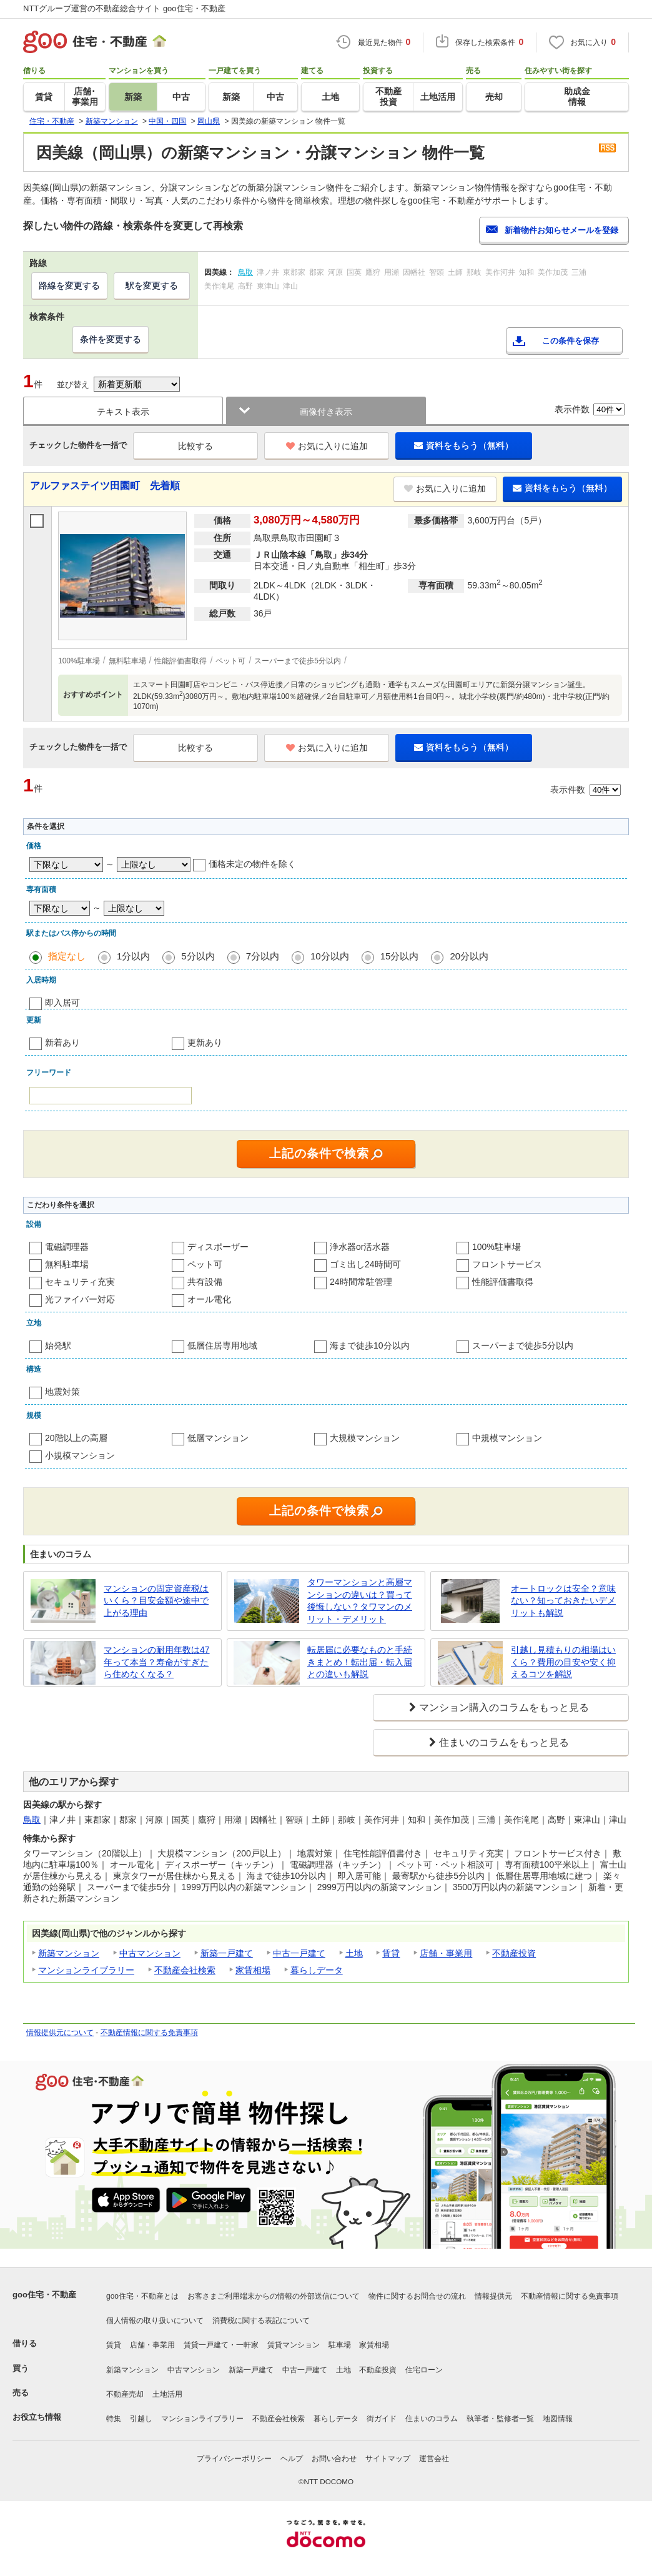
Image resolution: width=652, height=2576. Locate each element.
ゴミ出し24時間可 (365, 1264)
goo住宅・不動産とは (142, 2296)
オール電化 (209, 1299)
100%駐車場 (496, 1247)
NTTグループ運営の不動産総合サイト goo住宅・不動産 (124, 8)
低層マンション (218, 1438)
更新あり (204, 1043)
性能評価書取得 (502, 1282)
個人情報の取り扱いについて (155, 2320)
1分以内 (133, 956)
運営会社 (434, 2458)
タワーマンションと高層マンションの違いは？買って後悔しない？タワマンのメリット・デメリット (359, 1600)
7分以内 (262, 956)
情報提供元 (493, 2296)
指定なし (67, 956)
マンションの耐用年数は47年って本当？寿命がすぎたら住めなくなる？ (157, 1662)
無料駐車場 (67, 1264)
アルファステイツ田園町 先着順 (105, 485)
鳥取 (32, 1820)
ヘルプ (291, 2458)
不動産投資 (514, 1953)
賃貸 (391, 1953)
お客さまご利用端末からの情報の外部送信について (273, 2296)
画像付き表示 (326, 412)
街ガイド (382, 2418)
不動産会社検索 (184, 1970)
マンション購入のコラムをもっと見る (504, 1707)
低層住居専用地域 (222, 1345)
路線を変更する (69, 285)
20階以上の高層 (76, 1438)
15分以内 (399, 956)
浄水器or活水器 (360, 1247)
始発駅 (58, 1345)
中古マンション (149, 1953)
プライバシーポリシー (234, 2458)
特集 (113, 2418)
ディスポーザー (218, 1247)
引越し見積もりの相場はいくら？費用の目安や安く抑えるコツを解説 (563, 1662)
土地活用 (167, 2394)
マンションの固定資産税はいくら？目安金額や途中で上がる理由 (156, 1600)
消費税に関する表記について (261, 2320)
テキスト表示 (123, 412)
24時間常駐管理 (361, 1282)
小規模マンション (80, 1455)
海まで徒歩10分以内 (370, 1345)
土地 (354, 1953)
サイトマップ (387, 2458)
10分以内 (329, 956)
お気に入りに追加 (327, 446)
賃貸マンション (293, 2345)
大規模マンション (365, 1438)
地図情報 (558, 2418)
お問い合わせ (334, 2458)
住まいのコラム (431, 2418)
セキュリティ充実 (80, 1282)
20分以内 (469, 956)
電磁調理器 (67, 1247)
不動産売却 (125, 2394)
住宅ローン (424, 2369)
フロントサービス (507, 1264)
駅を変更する (152, 285)
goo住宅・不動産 (44, 2294)
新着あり (62, 1043)
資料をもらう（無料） (463, 445)
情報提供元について (60, 2032)
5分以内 (197, 956)
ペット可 (204, 1264)
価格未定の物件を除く (252, 864)
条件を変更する (110, 339)
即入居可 (62, 1003)
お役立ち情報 (36, 2417)
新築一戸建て (226, 1953)
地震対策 (62, 1392)
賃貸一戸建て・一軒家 (221, 2345)
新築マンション (68, 1953)
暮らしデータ (316, 1970)
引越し (141, 2418)
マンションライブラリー (86, 1970)
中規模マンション (507, 1438)
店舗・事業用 (446, 1953)
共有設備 (204, 1282)
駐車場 (339, 2345)
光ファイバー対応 (80, 1299)
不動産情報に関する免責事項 (149, 2032)
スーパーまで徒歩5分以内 (522, 1345)
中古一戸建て (299, 1953)
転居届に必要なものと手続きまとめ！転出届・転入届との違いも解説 (359, 1662)
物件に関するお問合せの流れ (417, 2296)
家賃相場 (252, 1970)
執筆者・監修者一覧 (500, 2418)
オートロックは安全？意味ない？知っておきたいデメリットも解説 (563, 1600)
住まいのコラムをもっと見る (504, 1742)
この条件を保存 (570, 340)
